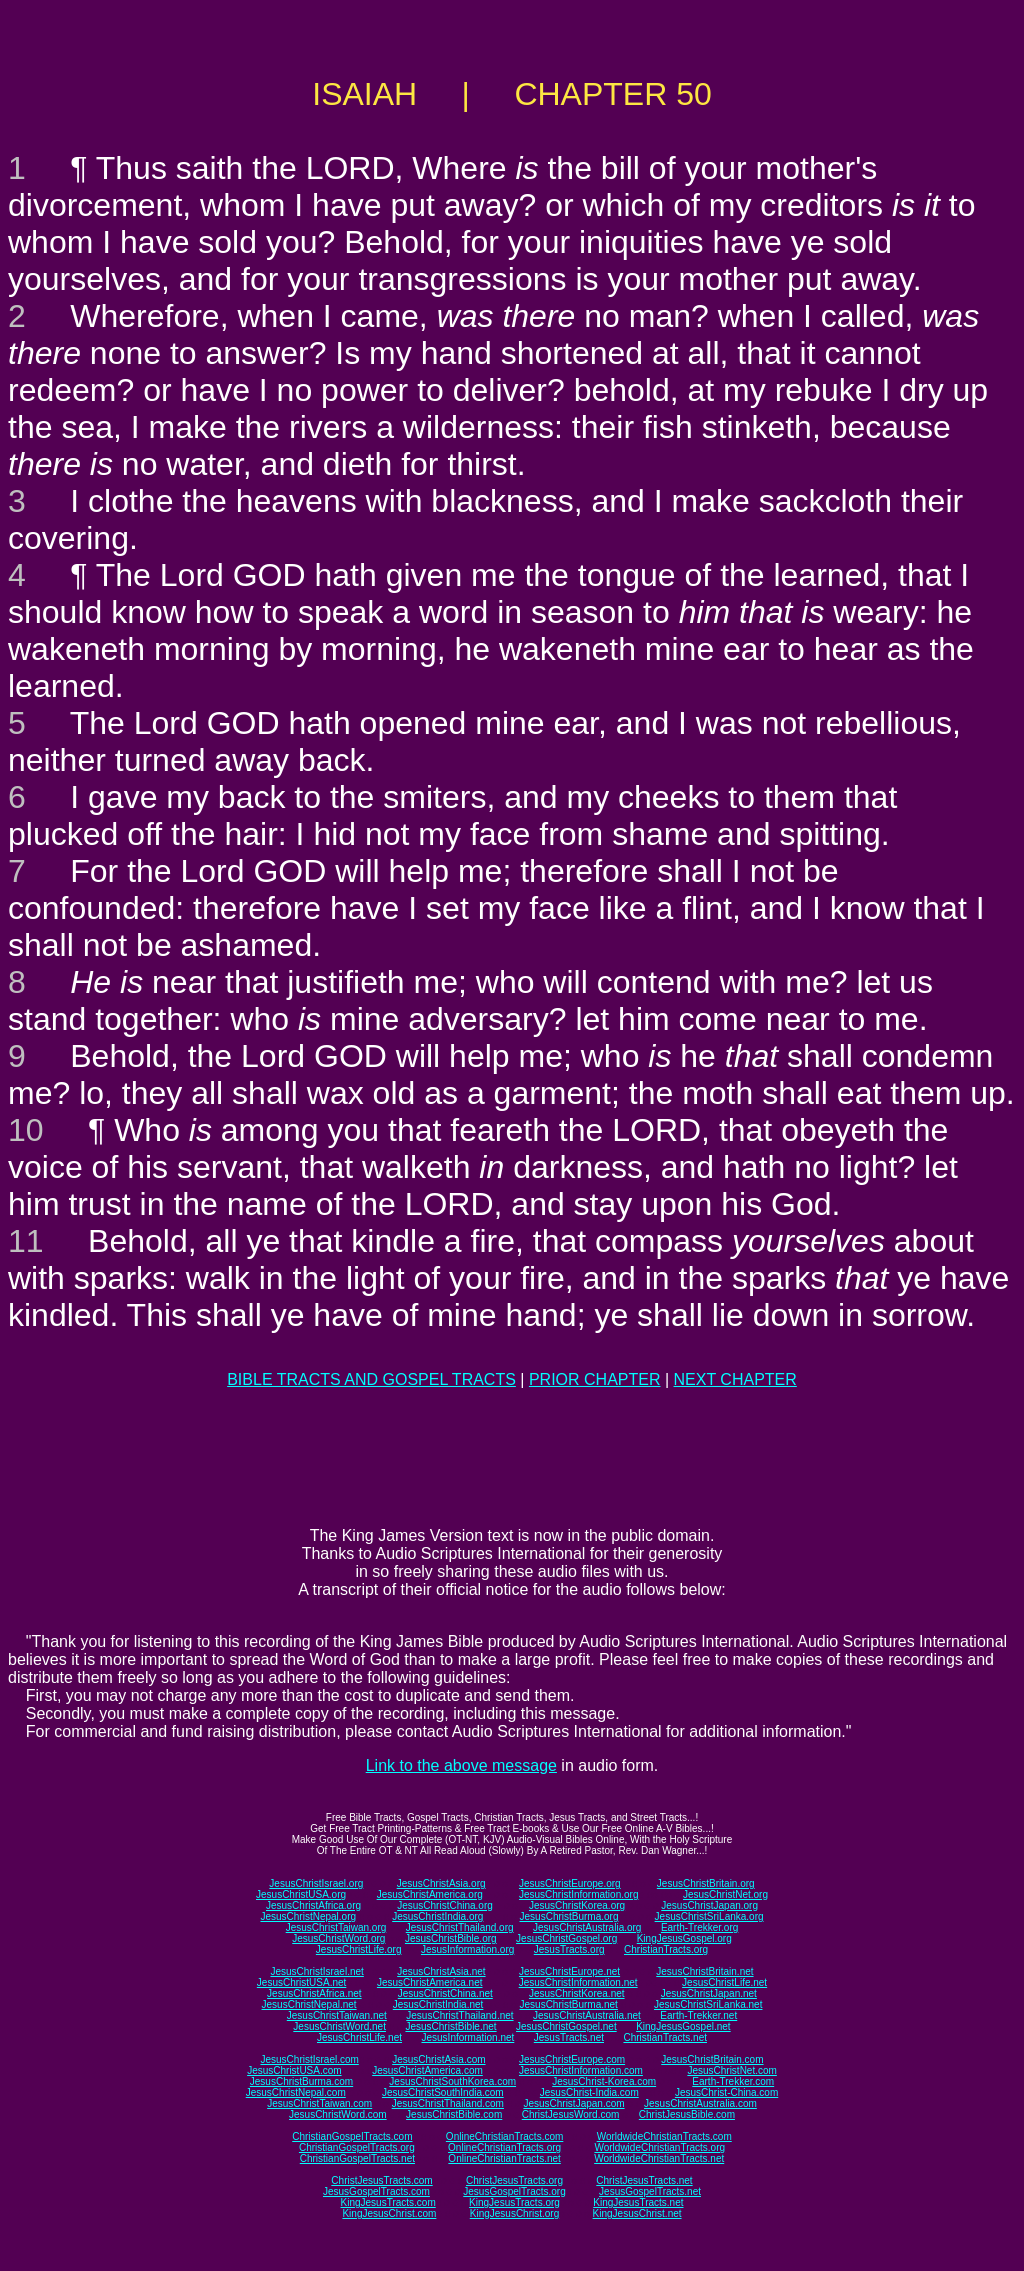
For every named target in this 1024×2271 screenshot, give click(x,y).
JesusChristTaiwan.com (319, 2103)
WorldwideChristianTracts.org (659, 2147)
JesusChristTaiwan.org (336, 1927)
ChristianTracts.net (665, 2037)
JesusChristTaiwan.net (337, 2015)
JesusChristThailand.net (459, 2015)
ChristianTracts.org (666, 1949)
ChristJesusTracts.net (644, 2180)
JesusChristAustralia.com (700, 2103)
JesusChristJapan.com (573, 2103)
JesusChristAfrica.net (314, 1993)
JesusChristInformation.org (579, 1894)
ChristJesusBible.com (687, 2114)
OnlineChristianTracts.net (504, 2158)
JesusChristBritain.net (704, 1971)
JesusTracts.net (569, 2037)
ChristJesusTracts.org (514, 2180)
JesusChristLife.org (359, 1949)
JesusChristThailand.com (448, 2103)
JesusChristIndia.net (438, 2004)
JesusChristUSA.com (294, 2070)
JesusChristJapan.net (709, 1993)
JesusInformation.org (467, 1949)
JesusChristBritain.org (706, 1883)
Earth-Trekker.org (699, 1927)
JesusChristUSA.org (301, 1894)
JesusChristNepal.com (296, 2092)
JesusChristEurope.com (572, 2059)
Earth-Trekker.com (733, 2081)
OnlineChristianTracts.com (504, 2136)
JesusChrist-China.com (726, 2092)
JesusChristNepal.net (309, 2004)
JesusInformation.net (467, 2037)
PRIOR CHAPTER (595, 1379)
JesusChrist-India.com (589, 2092)
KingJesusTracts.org (514, 2202)
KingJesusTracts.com (388, 2202)
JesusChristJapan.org (709, 1905)
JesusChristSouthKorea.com (452, 2081)
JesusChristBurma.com (301, 2081)
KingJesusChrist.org (514, 2213)
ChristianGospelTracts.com (352, 2136)
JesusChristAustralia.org (587, 1927)
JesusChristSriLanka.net (708, 2004)
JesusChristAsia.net (441, 1971)
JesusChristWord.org (338, 1938)
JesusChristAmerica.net (430, 1982)
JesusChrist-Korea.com (604, 2081)
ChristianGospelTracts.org (357, 2147)
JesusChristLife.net (724, 1982)
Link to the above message (461, 1765)
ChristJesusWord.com (571, 2114)
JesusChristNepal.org (308, 1916)
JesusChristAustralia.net (587, 2015)
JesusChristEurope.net (569, 1971)
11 (26, 1241)
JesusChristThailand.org (460, 1927)
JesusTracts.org (569, 1949)
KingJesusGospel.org (684, 1938)
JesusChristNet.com (731, 2070)
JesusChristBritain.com (712, 2059)
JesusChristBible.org (451, 1938)
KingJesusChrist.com (389, 2213)
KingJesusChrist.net (637, 2213)
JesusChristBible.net (450, 2026)
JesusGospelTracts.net (650, 2191)
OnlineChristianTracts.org (504, 2147)
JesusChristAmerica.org (430, 1894)
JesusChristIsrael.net (316, 1971)
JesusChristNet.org (725, 1894)
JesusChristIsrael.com (309, 2059)
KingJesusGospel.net (683, 2026)
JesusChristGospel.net (566, 2026)
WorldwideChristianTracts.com (664, 2136)
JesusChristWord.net (339, 2026)
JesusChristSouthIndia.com (443, 2092)
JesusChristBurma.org (569, 1916)
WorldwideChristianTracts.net (659, 2158)
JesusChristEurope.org (570, 1883)
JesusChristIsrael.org (316, 1883)
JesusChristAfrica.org (313, 1905)
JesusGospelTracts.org (514, 2191)
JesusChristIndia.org (437, 1916)
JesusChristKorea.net (577, 1993)
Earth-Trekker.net (698, 2015)
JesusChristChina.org (445, 1905)
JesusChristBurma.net (569, 2004)
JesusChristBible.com (454, 2114)
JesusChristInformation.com (581, 2070)
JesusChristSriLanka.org (709, 1916)
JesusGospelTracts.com (376, 2191)
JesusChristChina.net (445, 1993)
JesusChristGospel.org (566, 1938)
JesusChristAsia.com (438, 2059)
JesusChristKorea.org (577, 1905)
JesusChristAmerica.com (427, 2070)
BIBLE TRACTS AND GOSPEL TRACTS (371, 1379)
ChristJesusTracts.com (381, 2180)
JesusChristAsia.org (441, 1883)
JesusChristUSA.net (301, 1982)
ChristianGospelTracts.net (357, 2158)
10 (26, 1130)
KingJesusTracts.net (638, 2202)
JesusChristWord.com (338, 2114)
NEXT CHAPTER (735, 1379)
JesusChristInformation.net (578, 1982)
